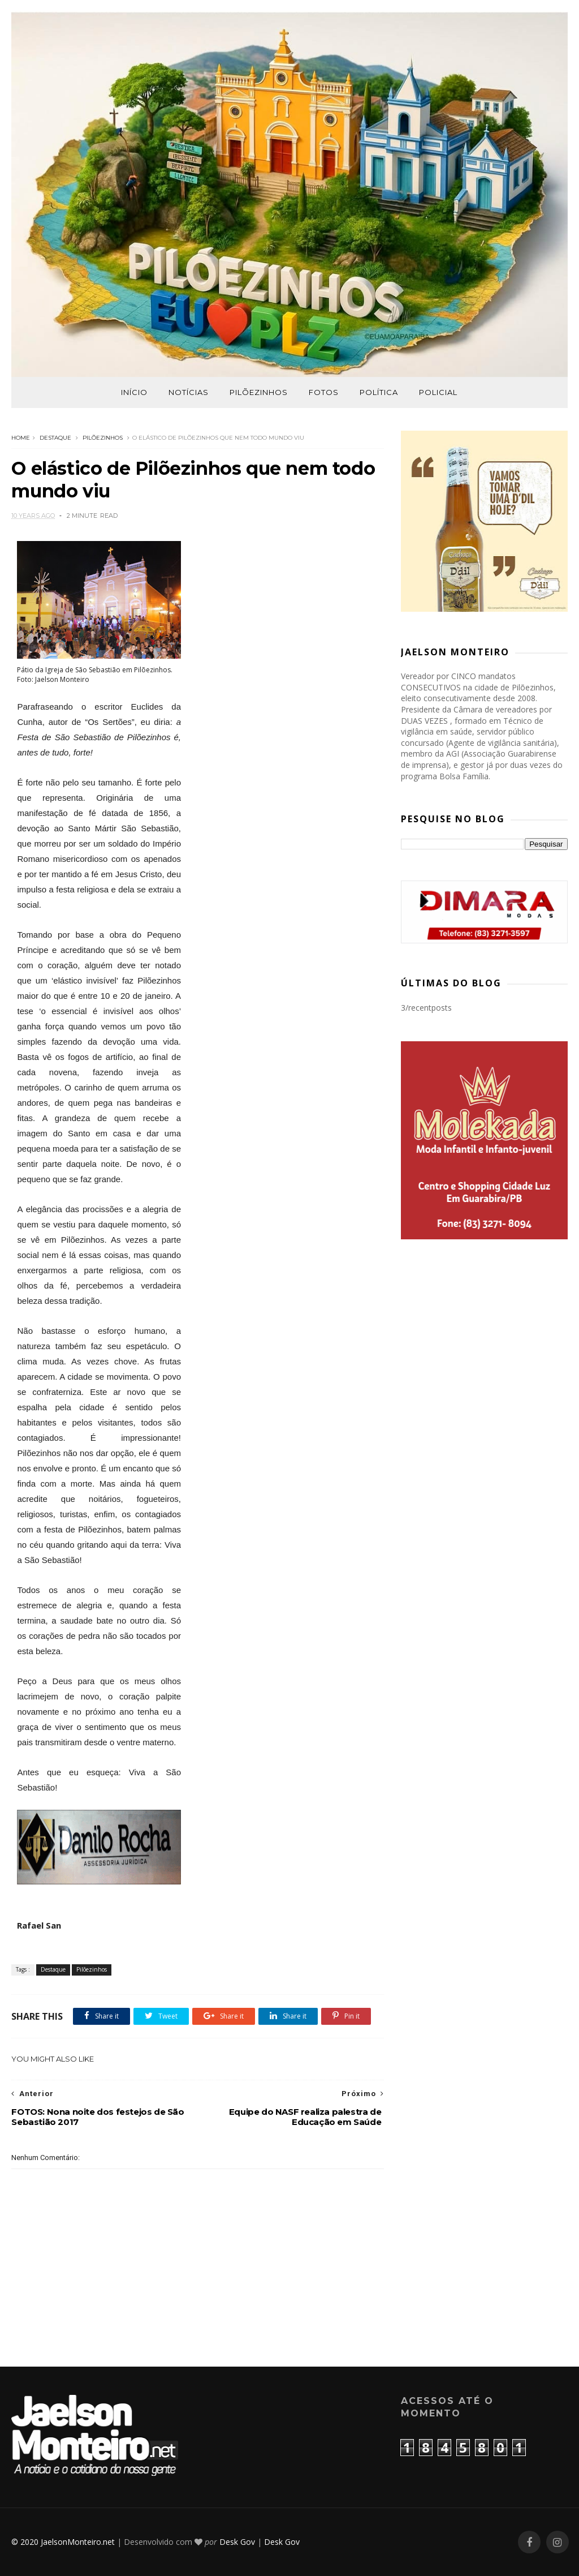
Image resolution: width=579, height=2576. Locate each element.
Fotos (324, 392)
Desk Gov (237, 2541)
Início (134, 392)
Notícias (188, 392)
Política (379, 392)
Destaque (55, 437)
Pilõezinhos (259, 392)
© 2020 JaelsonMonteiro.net (63, 2541)
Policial (438, 392)
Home (20, 437)
